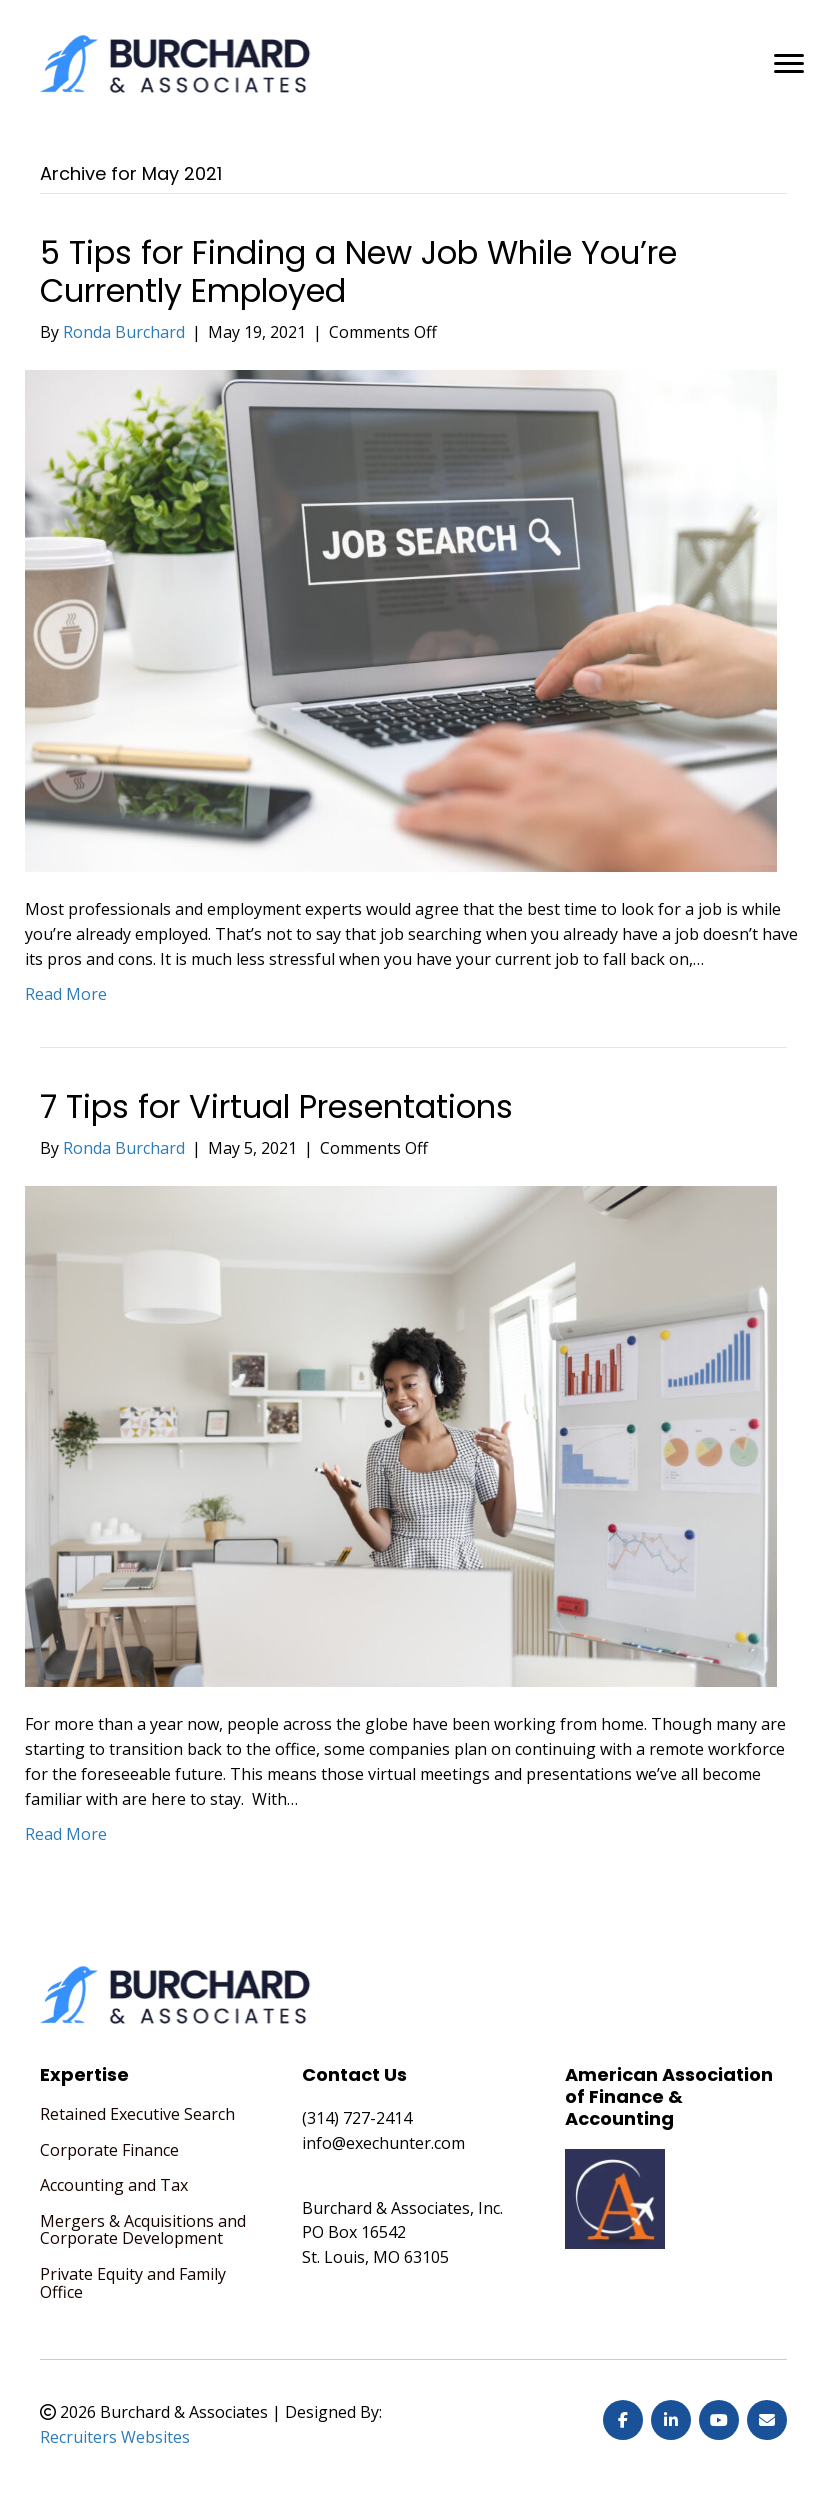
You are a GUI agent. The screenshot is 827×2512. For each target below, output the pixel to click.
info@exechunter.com (383, 2143)
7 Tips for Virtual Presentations (276, 1106)
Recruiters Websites (115, 2437)
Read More (66, 994)
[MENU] (789, 64)
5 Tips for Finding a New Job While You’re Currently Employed (358, 271)
